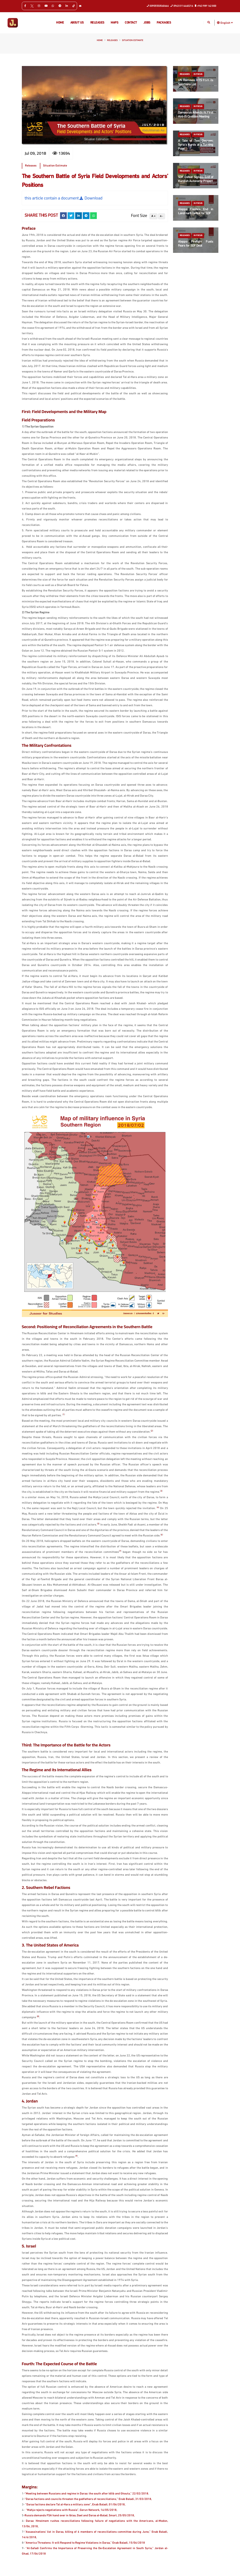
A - (161, 216)
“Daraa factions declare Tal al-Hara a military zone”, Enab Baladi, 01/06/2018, (75, 2504)
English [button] (226, 23)
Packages (164, 22)
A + (153, 216)
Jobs (146, 22)
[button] (218, 22)
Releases (97, 22)
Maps (114, 22)
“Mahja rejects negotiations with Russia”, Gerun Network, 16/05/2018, (72, 2510)
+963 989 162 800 (205, 6)
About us (77, 22)
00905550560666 (158, 6)
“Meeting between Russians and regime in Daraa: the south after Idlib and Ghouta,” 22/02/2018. (87, 2493)
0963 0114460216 (182, 6)
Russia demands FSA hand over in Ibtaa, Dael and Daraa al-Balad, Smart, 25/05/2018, (80, 2515)
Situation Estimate (132, 40)
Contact (131, 22)
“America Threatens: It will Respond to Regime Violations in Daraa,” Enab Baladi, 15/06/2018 (85, 2542)
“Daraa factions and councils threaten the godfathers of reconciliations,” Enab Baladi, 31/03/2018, (88, 2499)
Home (60, 22)
